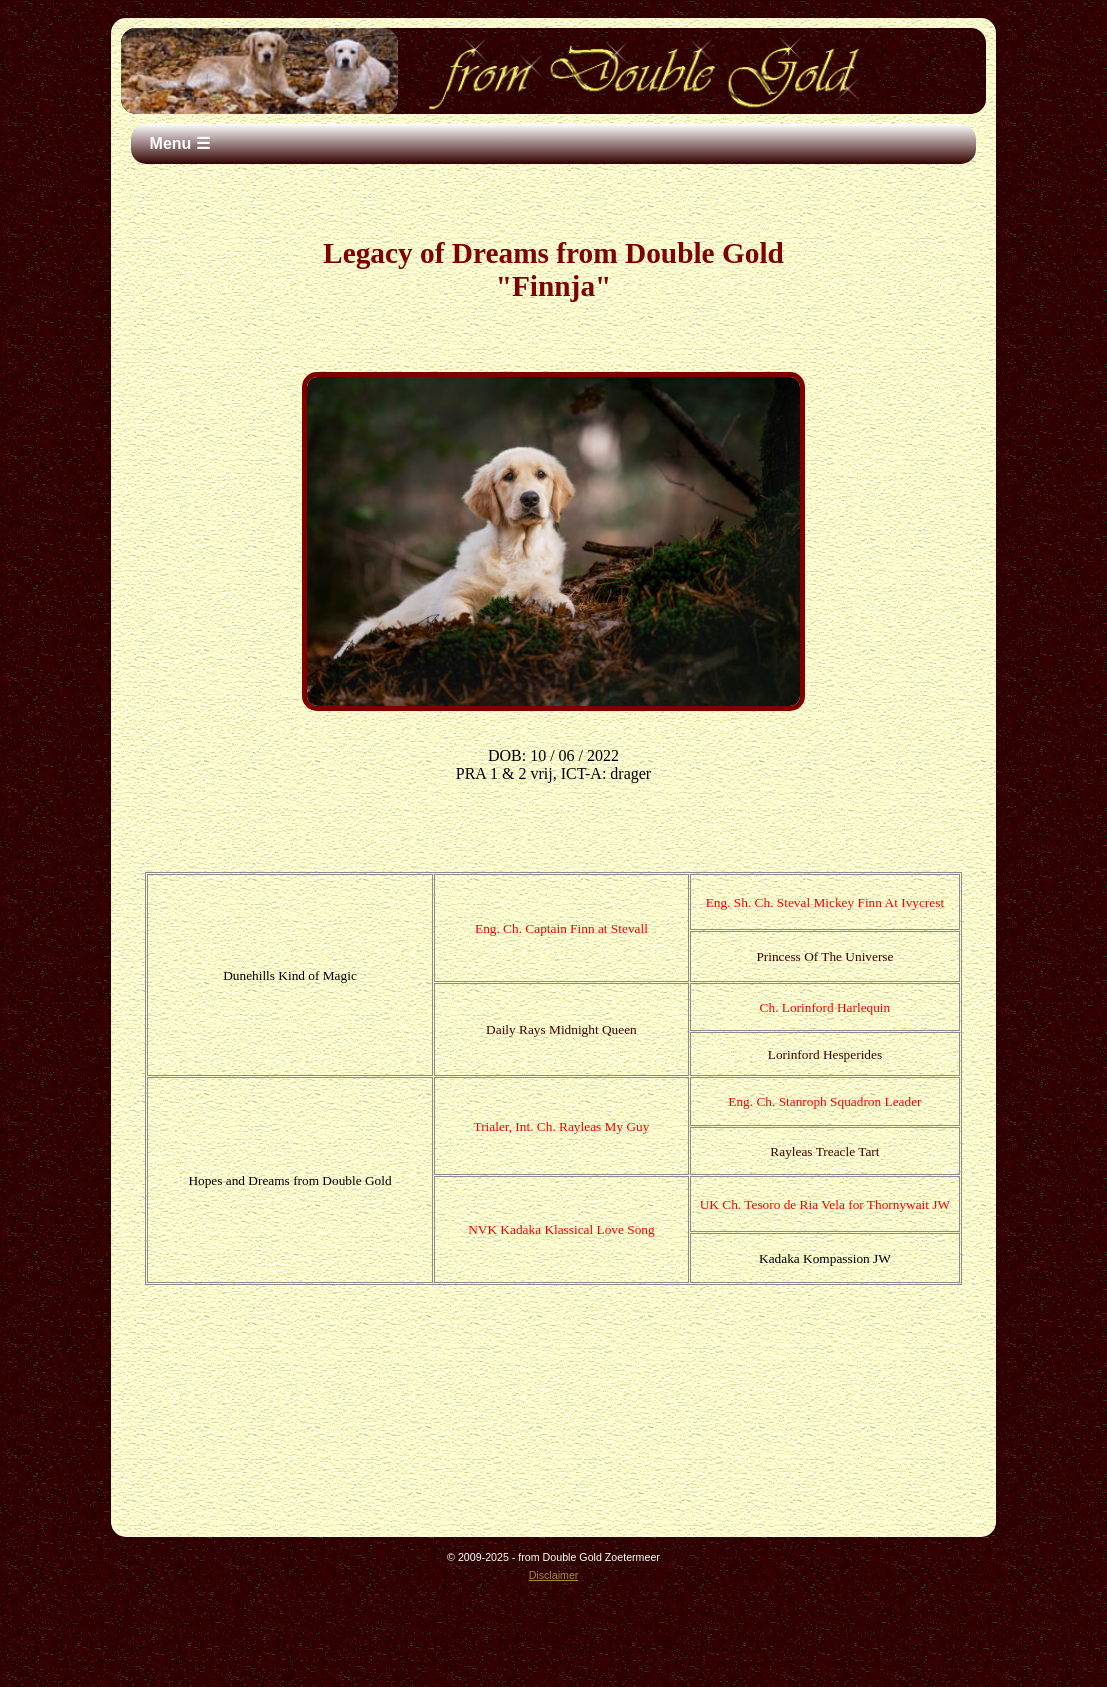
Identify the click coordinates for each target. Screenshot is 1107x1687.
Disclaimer (554, 1575)
